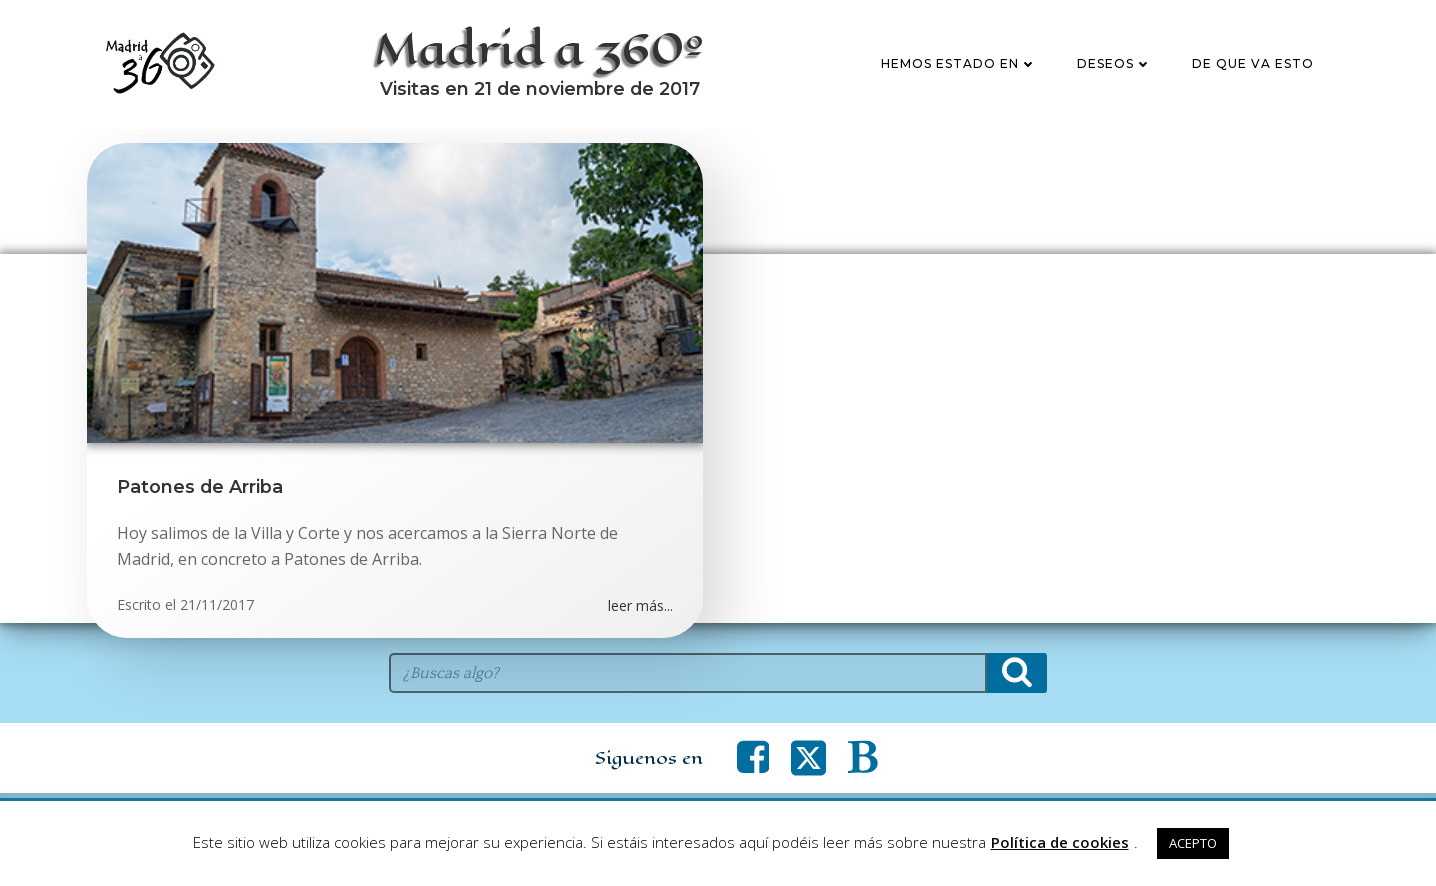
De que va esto (1253, 63)
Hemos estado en (959, 63)
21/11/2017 (217, 604)
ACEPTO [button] (1193, 843)
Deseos (1114, 63)
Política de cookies (1060, 842)
